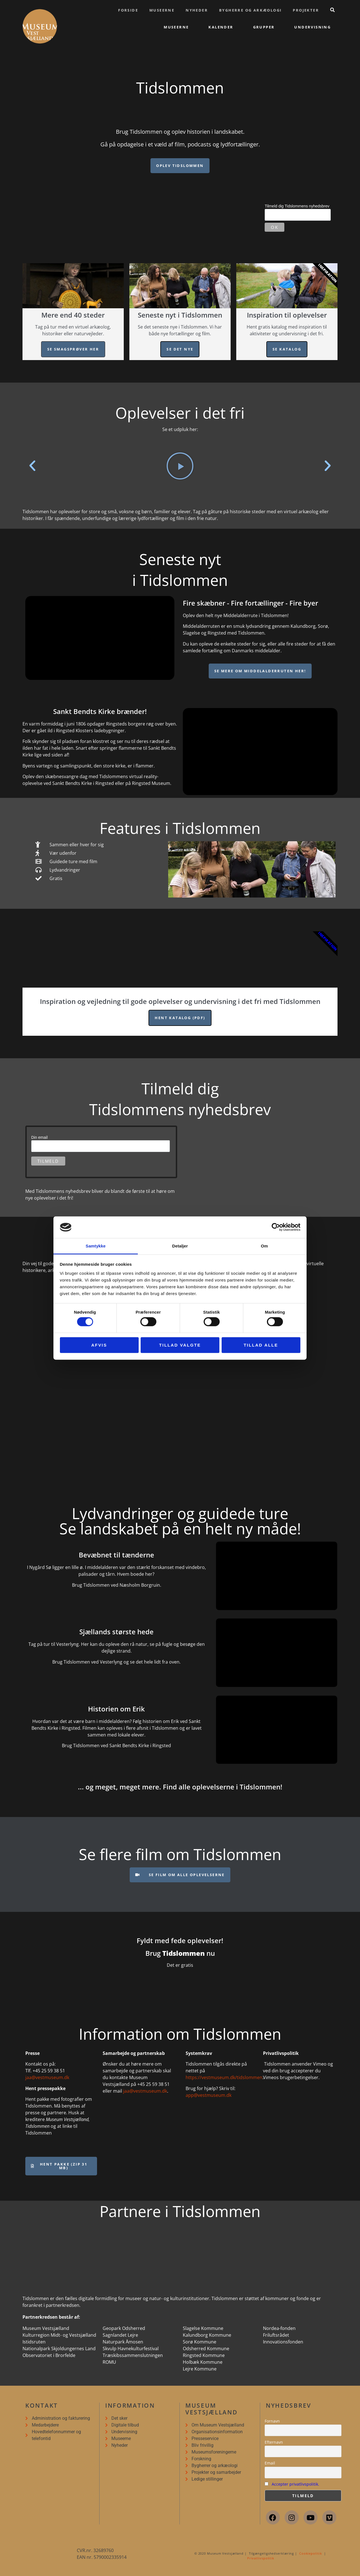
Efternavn (274, 2442)
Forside (128, 10)
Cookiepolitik (310, 2553)
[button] (32, 466)
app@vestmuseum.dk (208, 2095)
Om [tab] (264, 1246)
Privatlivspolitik (260, 2558)
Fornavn (272, 2421)
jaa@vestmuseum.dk (47, 2077)
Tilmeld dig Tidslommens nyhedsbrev (297, 206)
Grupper (264, 27)
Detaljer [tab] (180, 1246)
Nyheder (197, 10)
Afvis (99, 1344)
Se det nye (179, 349)
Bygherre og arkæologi (250, 10)
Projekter (306, 10)
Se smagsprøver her (73, 349)
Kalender (220, 27)
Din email (39, 1137)
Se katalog (287, 349)
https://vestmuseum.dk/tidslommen (224, 2077)
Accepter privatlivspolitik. (295, 2484)
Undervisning (312, 27)
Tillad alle (261, 1344)
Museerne (161, 10)
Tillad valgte (180, 1344)
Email (270, 2463)
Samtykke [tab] (96, 1246)
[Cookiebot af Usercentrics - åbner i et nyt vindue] (275, 1227)
